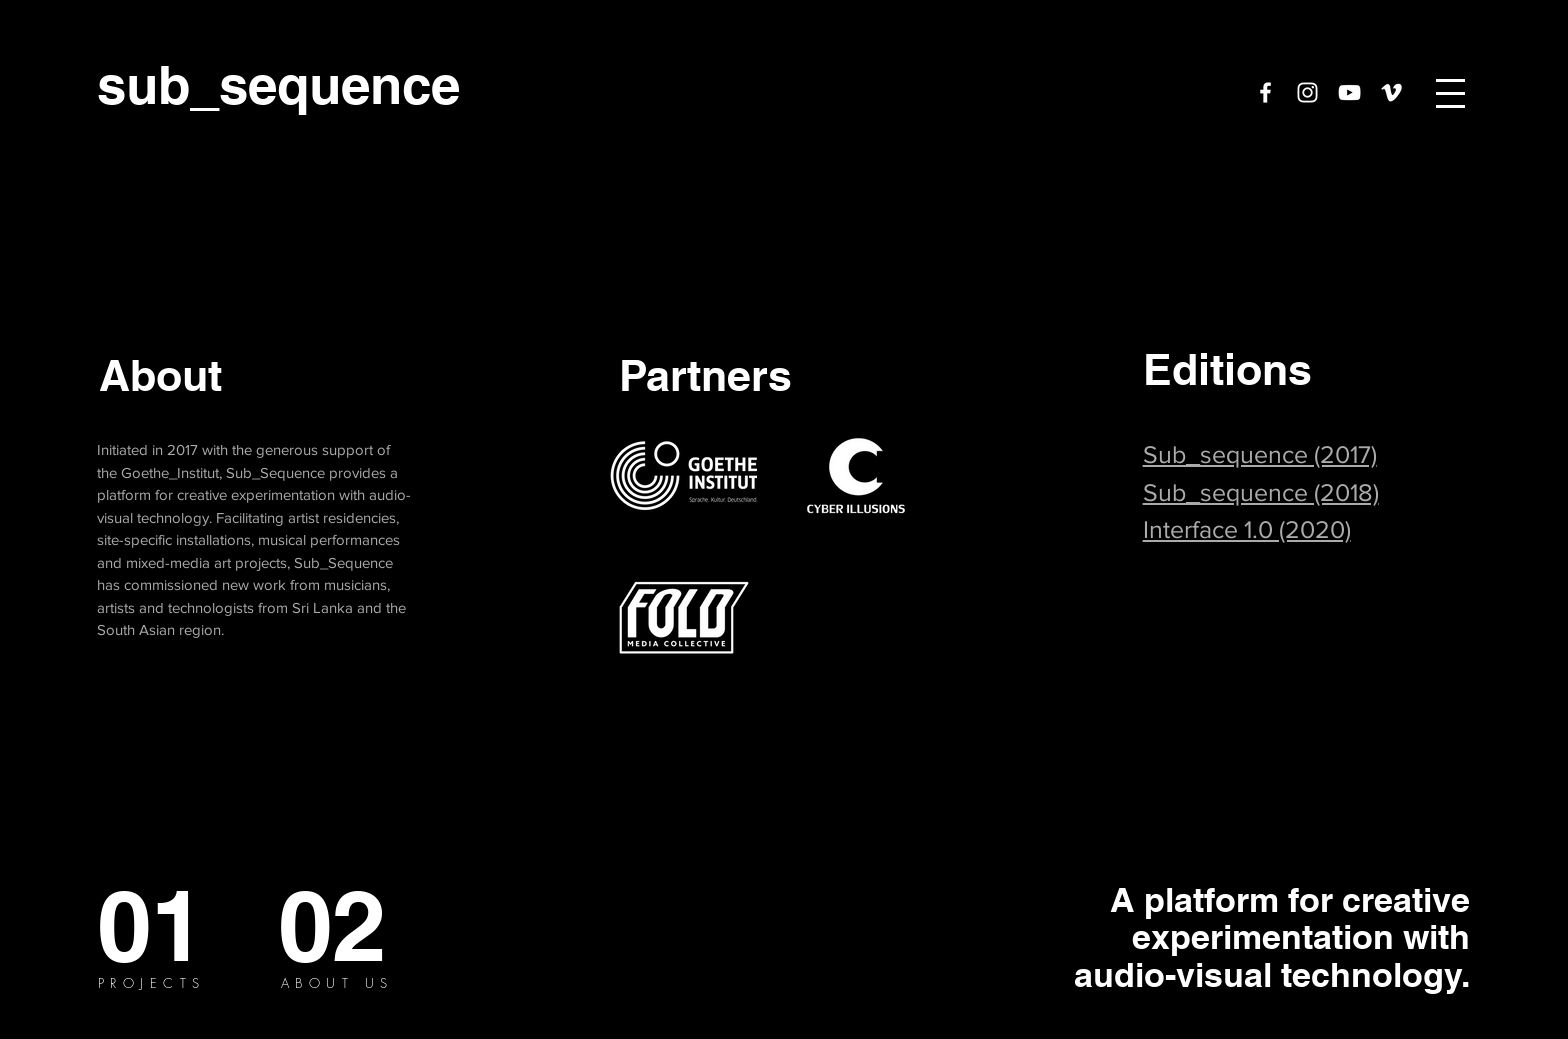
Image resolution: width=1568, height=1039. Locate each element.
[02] (332, 925)
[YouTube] (1349, 92)
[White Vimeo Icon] (1391, 92)
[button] (1450, 93)
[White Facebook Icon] (1265, 92)
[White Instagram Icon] (1307, 92)
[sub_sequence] (279, 85)
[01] (151, 925)
